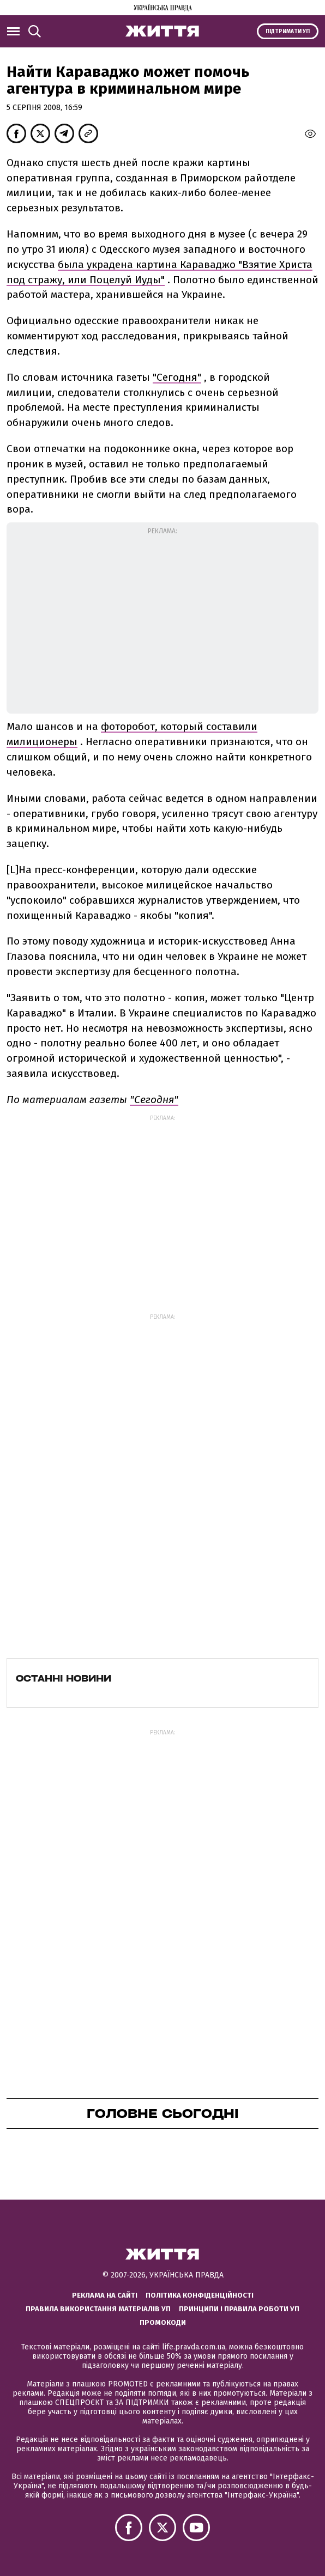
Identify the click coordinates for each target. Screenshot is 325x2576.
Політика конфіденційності (200, 2295)
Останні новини (63, 1678)
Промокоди (163, 2322)
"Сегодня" (177, 377)
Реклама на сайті (104, 2295)
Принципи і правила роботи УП (239, 2309)
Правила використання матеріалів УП (98, 2309)
